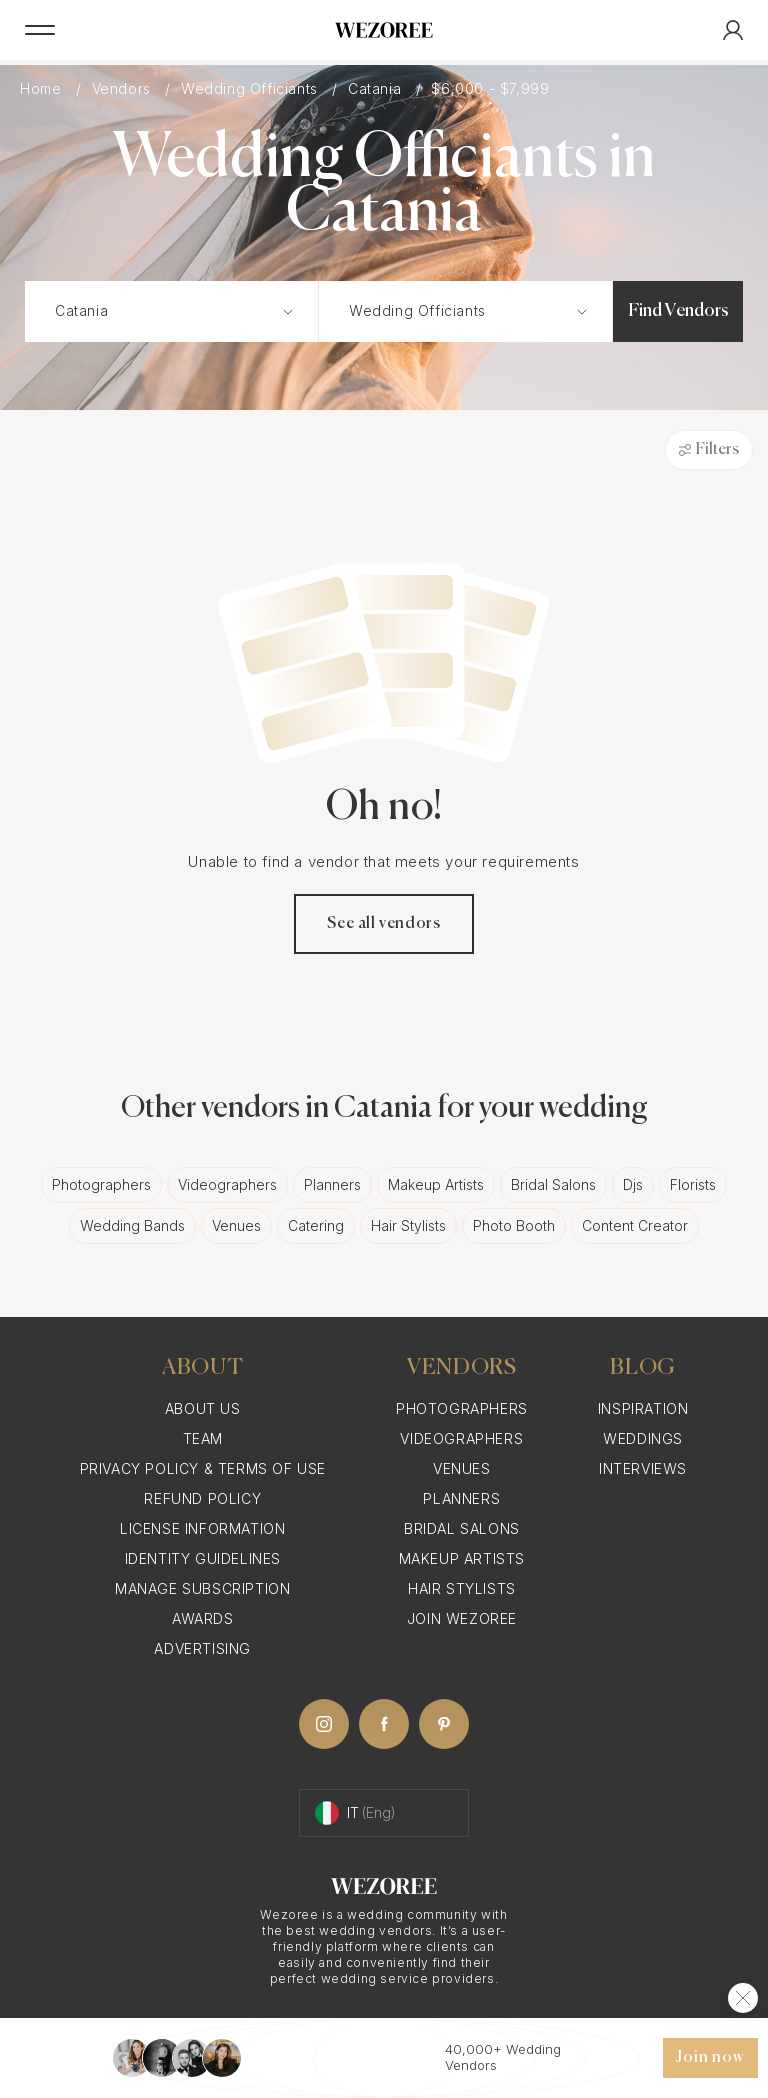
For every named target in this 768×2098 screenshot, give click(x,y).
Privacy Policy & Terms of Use (203, 1468)
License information (202, 1528)
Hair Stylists (408, 1225)
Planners (332, 1184)
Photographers (101, 1184)
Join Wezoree (462, 1618)
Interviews (643, 1468)
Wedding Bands (132, 1225)
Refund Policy (202, 1498)
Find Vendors (678, 311)
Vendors (124, 88)
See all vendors (383, 924)
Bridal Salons (553, 1184)
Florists (693, 1184)
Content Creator (635, 1225)
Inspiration (643, 1408)
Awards (203, 1618)
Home (43, 88)
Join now (710, 2058)
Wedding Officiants (251, 88)
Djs (633, 1184)
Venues (236, 1225)
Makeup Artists (436, 1184)
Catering (316, 1225)
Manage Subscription (202, 1588)
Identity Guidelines (203, 1558)
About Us (203, 1408)
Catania (377, 88)
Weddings (643, 1438)
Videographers (227, 1184)
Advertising (202, 1648)
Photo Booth (514, 1225)
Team (203, 1438)
